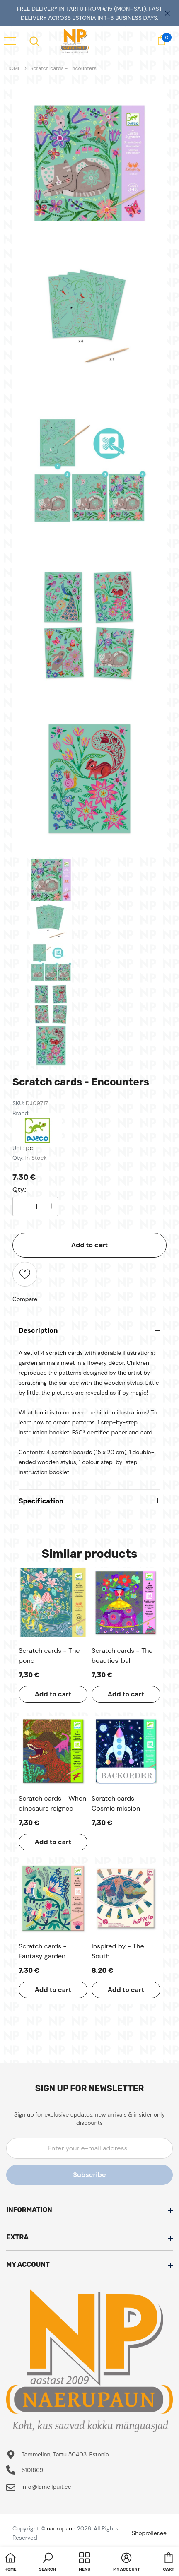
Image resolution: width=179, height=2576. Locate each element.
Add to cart (89, 1245)
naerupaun (61, 2528)
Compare (24, 1299)
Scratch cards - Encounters (63, 68)
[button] (47, 2563)
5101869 (33, 2470)
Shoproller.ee (149, 2533)
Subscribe (89, 2174)
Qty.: (19, 1190)
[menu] (10, 40)
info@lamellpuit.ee (46, 2486)
